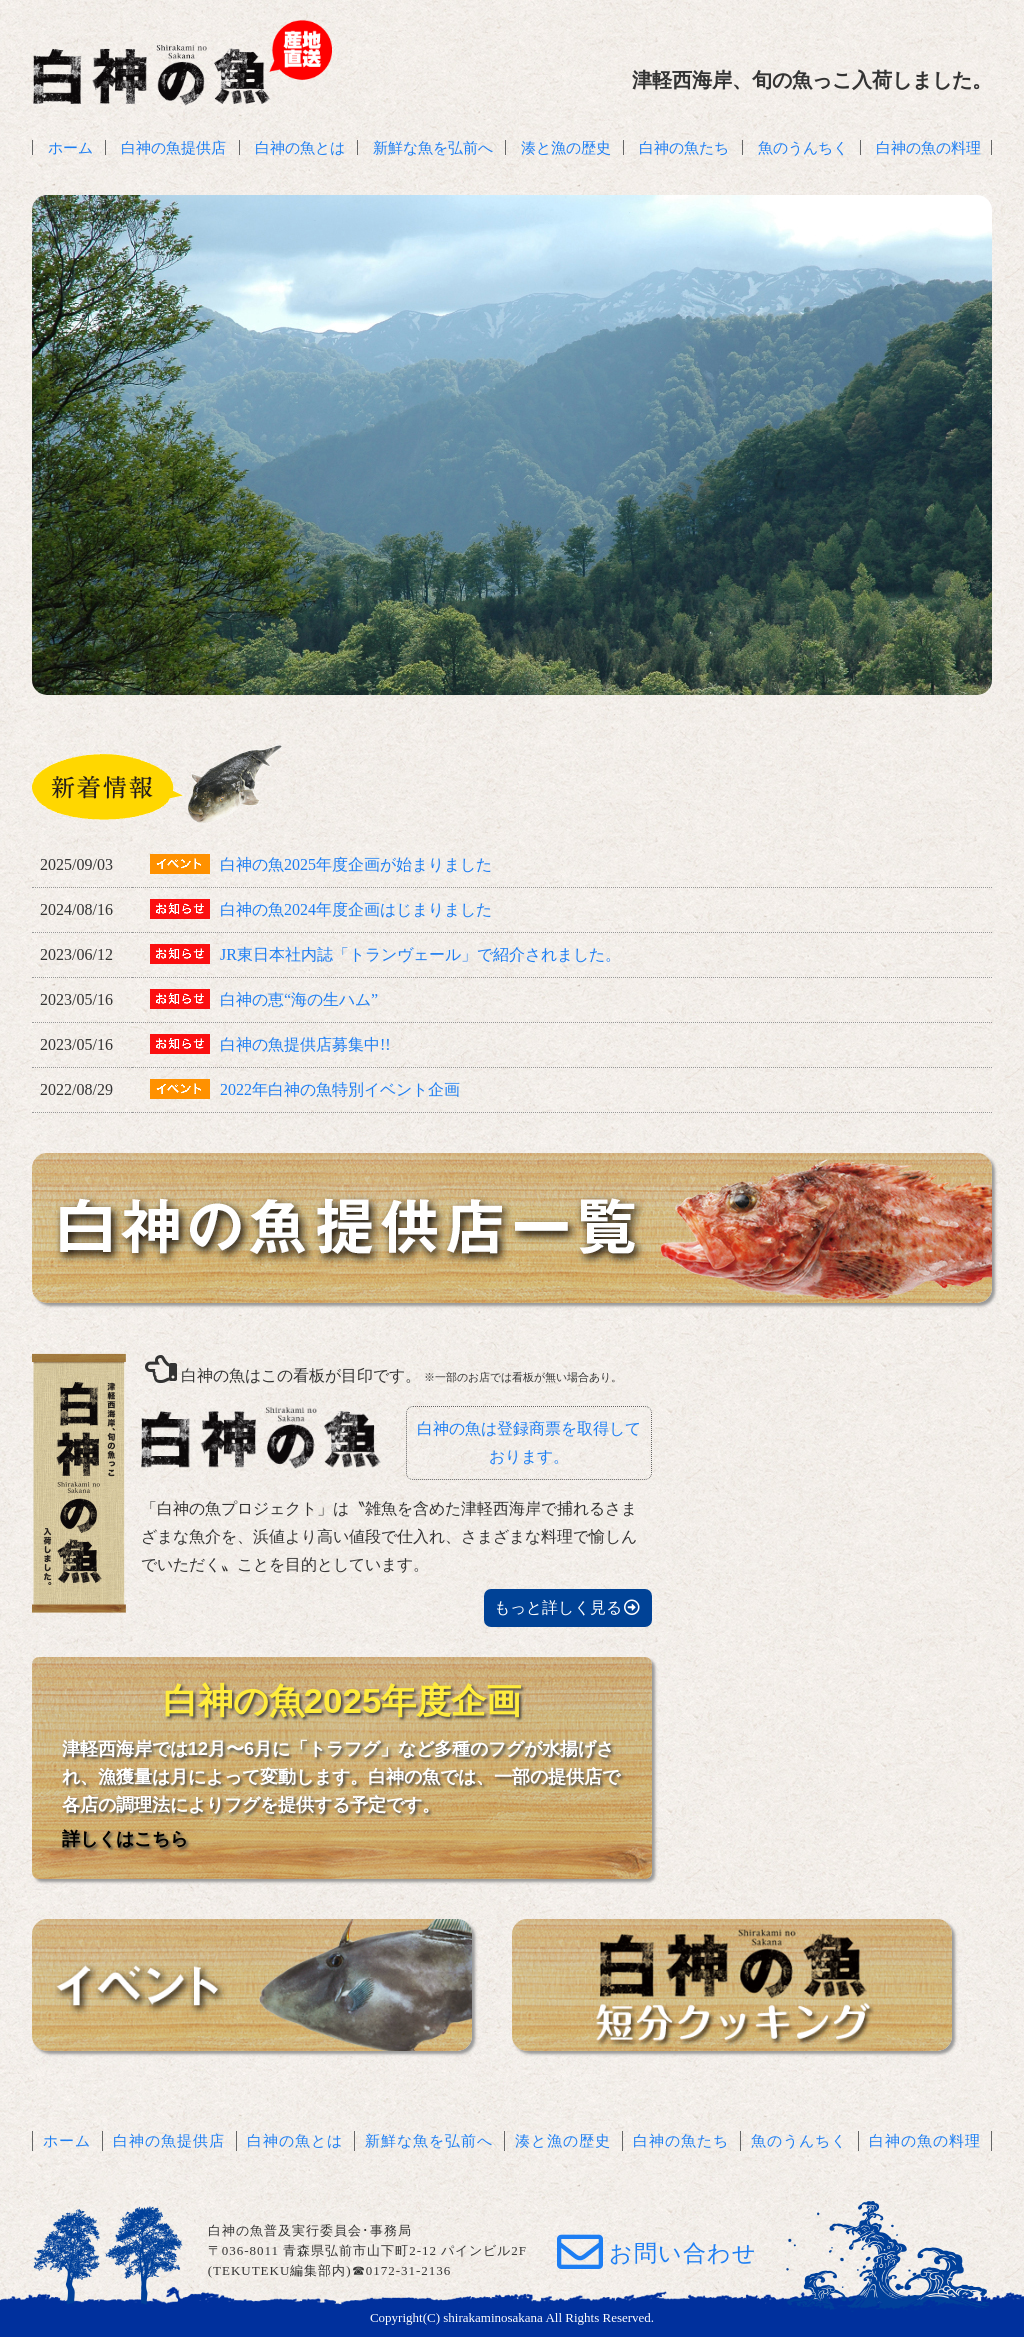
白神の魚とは (300, 147)
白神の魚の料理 (928, 147)
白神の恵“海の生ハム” (299, 999)
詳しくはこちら (125, 1839)
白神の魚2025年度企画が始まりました (356, 864)
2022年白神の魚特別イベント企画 (340, 1089)
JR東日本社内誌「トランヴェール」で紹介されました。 (420, 954)
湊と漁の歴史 (566, 147)
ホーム (70, 147)
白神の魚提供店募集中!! (305, 1044)
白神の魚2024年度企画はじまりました (356, 909)
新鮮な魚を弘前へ (433, 147)
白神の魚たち (684, 147)
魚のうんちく (803, 147)
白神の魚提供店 (173, 147)
